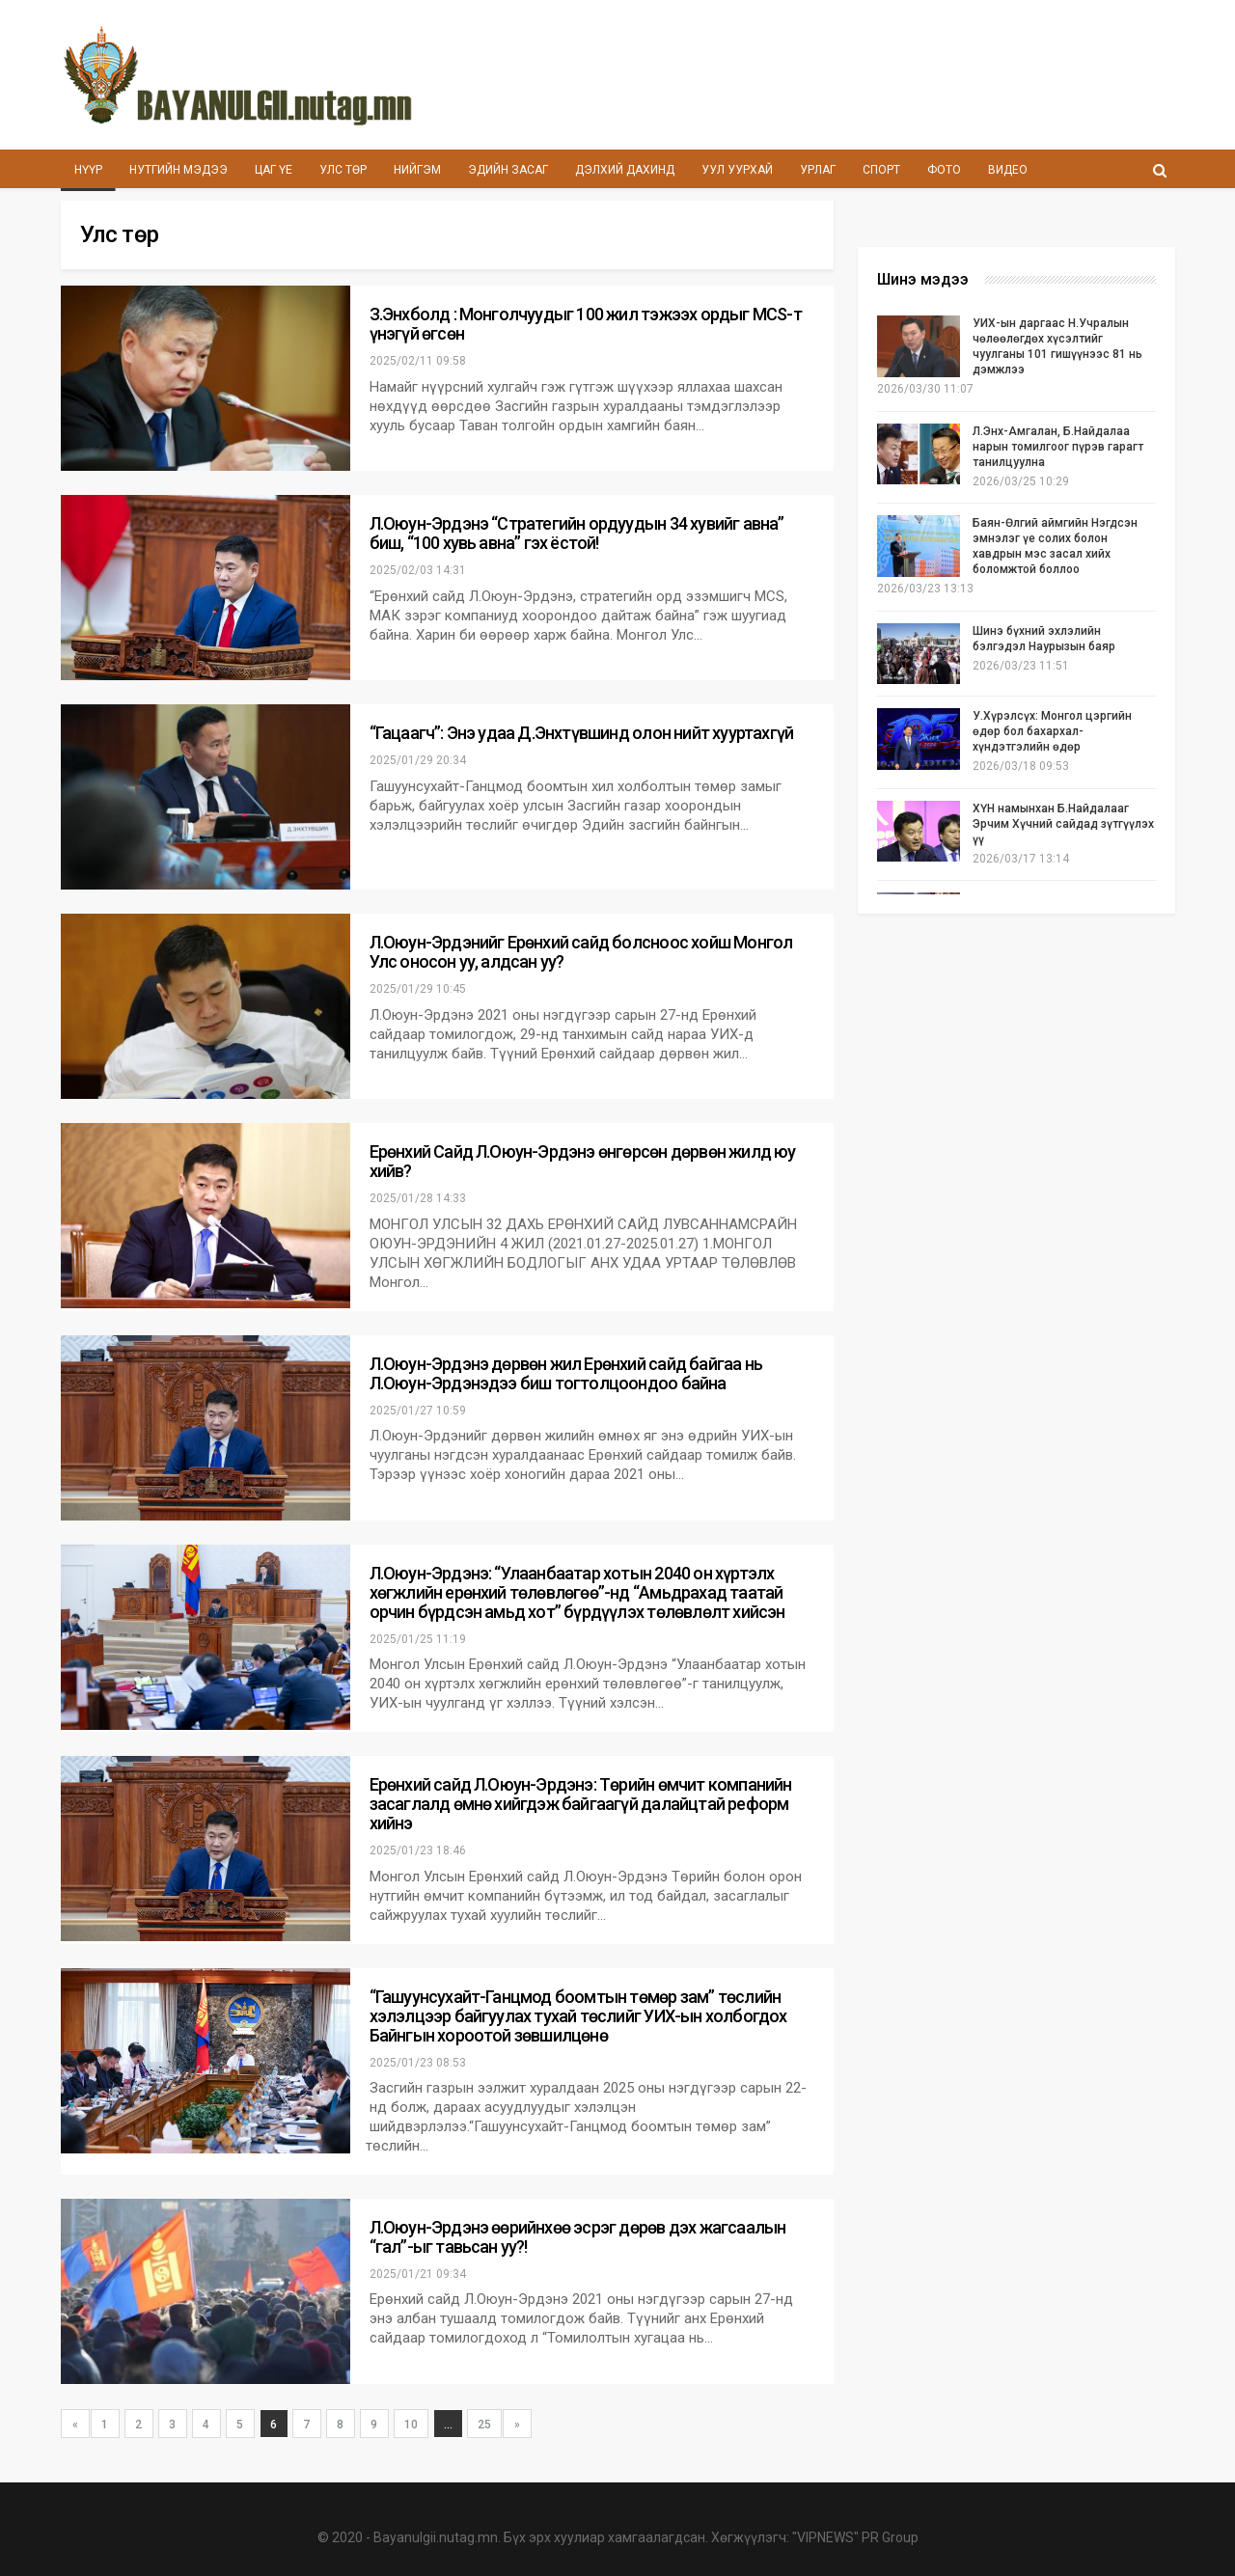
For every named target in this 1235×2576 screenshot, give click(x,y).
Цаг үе (280, 170)
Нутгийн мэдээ (181, 170)
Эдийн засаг (524, 170)
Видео (1045, 170)
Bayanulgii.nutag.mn (435, 2537)
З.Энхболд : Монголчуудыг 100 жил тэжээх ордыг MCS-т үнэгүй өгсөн (586, 323)
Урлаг (845, 170)
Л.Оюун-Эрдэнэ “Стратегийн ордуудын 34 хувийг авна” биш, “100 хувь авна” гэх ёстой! (577, 533)
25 (484, 2424)
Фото (978, 170)
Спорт (912, 170)
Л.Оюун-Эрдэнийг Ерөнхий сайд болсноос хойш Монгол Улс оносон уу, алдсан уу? (581, 952)
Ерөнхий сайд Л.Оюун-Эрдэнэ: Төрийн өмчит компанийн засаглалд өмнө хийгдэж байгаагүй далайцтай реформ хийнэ (581, 1803)
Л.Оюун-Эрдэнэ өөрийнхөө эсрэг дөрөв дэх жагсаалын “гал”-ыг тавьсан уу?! (578, 2237)
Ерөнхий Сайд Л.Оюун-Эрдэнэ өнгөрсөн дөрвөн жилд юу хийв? (583, 1161)
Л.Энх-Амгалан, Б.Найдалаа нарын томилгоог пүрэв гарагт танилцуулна (1058, 447)
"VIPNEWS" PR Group (855, 2537)
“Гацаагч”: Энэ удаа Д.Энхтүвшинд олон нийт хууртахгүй (582, 733)
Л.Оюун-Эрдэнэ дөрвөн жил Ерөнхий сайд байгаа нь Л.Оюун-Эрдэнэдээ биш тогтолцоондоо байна (566, 1373)
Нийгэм (430, 170)
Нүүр (88, 170)
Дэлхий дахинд (645, 170)
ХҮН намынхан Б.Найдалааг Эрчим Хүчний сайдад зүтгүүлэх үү (1063, 824)
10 (411, 2424)
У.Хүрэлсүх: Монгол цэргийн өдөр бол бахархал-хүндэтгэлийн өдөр (1052, 731)
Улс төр (352, 170)
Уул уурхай (761, 170)
